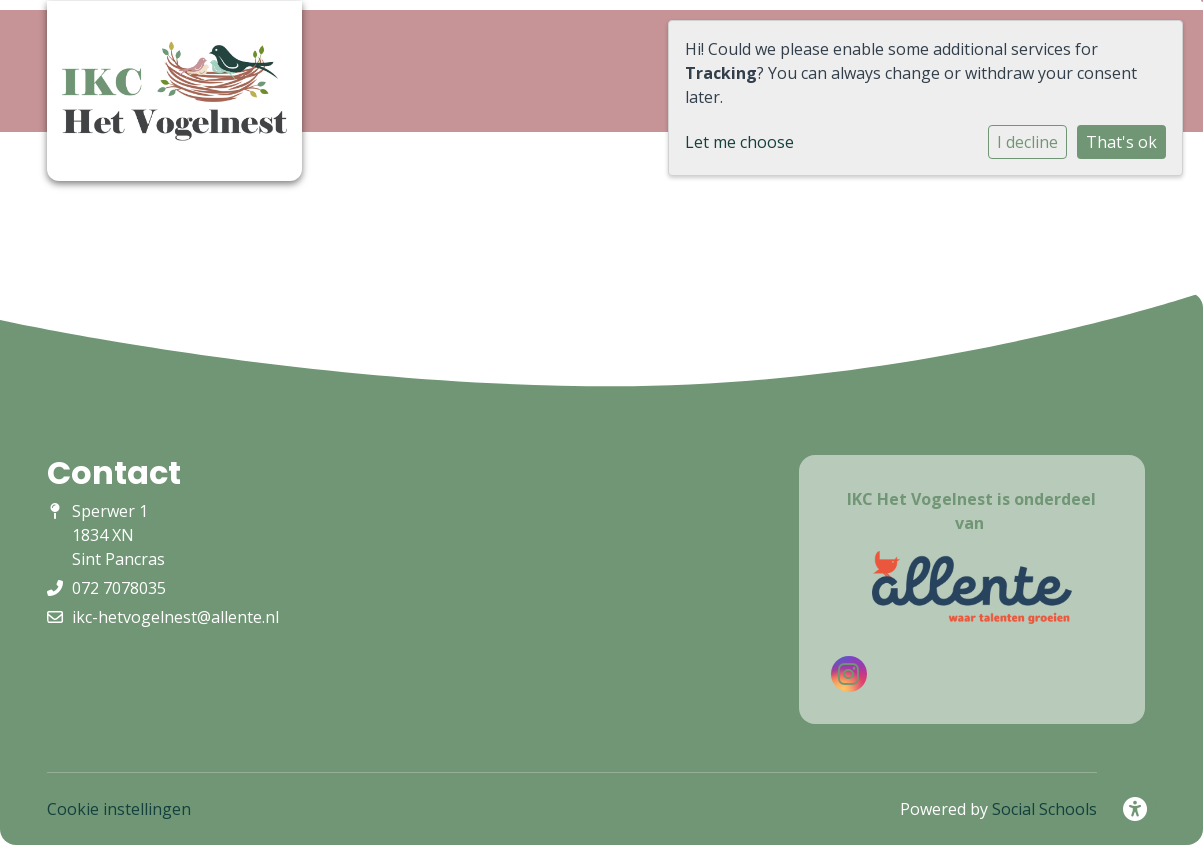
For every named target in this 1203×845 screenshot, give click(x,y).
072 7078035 (119, 588)
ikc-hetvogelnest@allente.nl (175, 617)
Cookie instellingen (119, 809)
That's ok (1121, 142)
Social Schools (1044, 809)
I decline (1027, 142)
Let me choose (739, 142)
